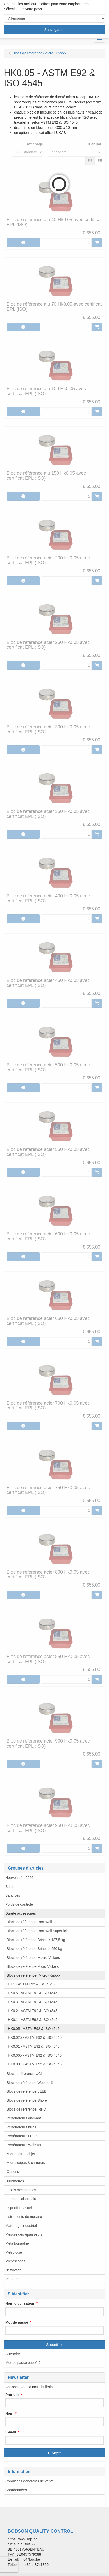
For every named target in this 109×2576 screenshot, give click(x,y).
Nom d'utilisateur (19, 2303)
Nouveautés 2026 (19, 1878)
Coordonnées (16, 2490)
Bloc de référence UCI (24, 2074)
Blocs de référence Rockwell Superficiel (38, 1931)
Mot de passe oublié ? (22, 2363)
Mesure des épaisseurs (23, 2234)
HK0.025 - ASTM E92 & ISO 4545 (35, 2037)
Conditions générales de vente (29, 2481)
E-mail (10, 2432)
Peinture (12, 2279)
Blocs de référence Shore (27, 2100)
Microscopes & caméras (26, 2163)
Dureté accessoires (20, 1913)
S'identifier (54, 2345)
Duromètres (14, 2181)
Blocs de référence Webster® (30, 2082)
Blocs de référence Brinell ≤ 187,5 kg (36, 1940)
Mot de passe (16, 2322)
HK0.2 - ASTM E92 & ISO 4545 (33, 2011)
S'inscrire (12, 2354)
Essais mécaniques (20, 2190)
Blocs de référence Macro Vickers (33, 1958)
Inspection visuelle (19, 2208)
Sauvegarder (54, 29)
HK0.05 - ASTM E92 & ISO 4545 (33, 2029)
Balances (12, 1895)
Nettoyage (13, 2270)
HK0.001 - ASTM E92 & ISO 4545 (35, 2064)
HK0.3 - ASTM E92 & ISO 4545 (33, 2002)
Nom (9, 2413)
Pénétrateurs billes (21, 2127)
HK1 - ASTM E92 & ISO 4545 (31, 1984)
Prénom (12, 2395)
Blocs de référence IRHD (26, 2109)
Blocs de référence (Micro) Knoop (33, 1975)
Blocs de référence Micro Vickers (33, 1966)
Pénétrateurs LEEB (22, 2136)
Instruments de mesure (23, 2217)
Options (13, 2172)
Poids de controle (19, 1904)
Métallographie (17, 2243)
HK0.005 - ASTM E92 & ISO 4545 (35, 2055)
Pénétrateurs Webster (24, 2145)
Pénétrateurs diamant (24, 2118)
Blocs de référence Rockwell (29, 1922)
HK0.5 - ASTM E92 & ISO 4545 (33, 1993)
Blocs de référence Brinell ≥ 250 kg (34, 1949)
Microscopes (15, 2261)
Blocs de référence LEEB (26, 2091)
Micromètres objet (21, 2154)
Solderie (11, 1887)
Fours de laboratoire (21, 2199)
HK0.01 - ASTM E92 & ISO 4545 (33, 2046)
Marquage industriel (21, 2226)
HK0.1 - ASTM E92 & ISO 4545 (33, 2020)
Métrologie (13, 2252)
